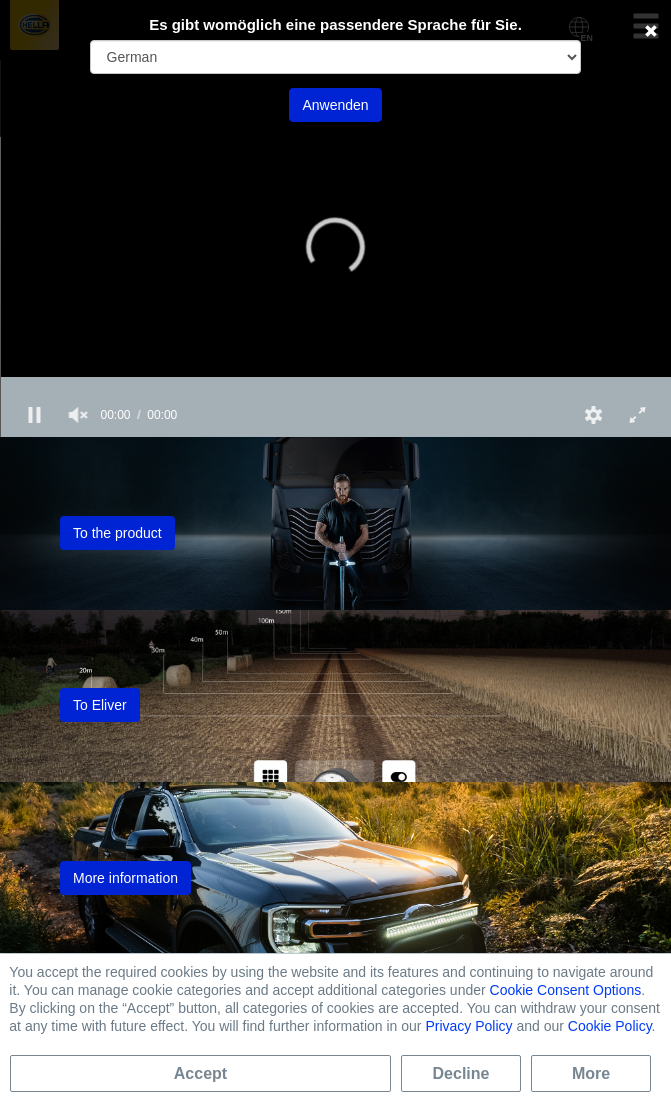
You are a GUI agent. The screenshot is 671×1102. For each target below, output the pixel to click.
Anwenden (335, 105)
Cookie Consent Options (566, 990)
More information (125, 878)
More (591, 1073)
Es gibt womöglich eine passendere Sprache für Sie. (335, 24)
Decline (461, 1073)
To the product (117, 533)
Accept (200, 1073)
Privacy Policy (468, 1026)
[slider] (335, 385)
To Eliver (100, 705)
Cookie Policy (610, 1026)
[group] (78, 415)
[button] (336, 247)
